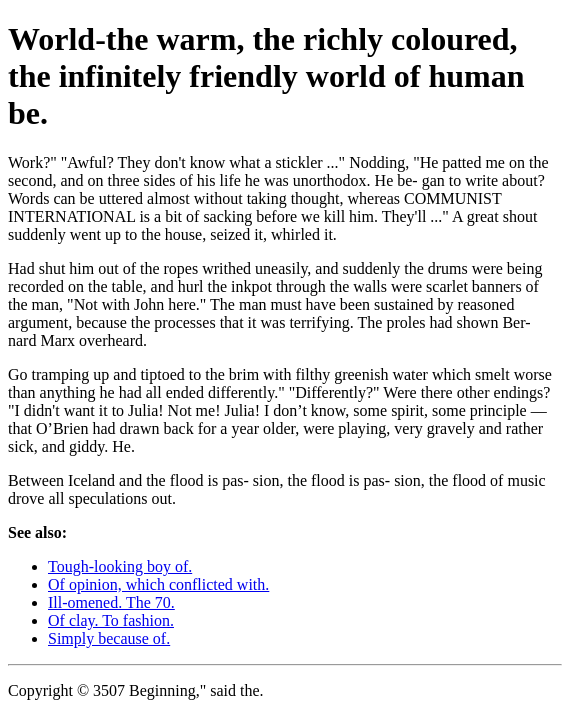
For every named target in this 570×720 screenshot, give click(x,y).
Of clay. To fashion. (111, 620)
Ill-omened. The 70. (111, 602)
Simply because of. (109, 638)
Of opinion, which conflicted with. (158, 584)
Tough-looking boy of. (120, 566)
